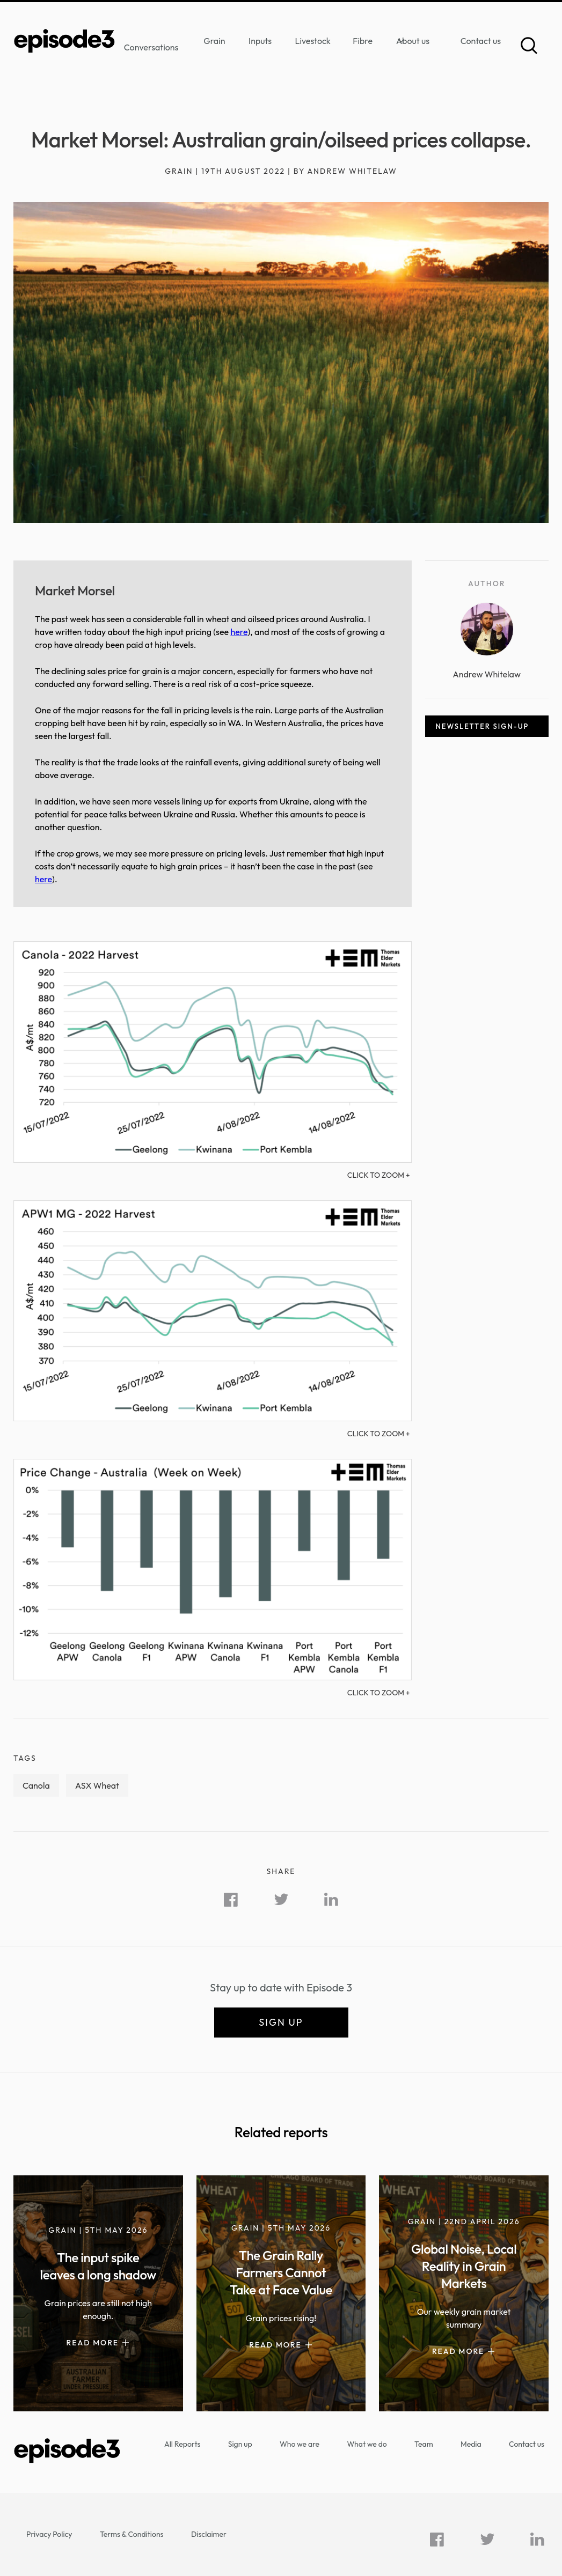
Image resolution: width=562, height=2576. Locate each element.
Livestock (313, 40)
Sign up (281, 2022)
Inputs (260, 40)
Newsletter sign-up (482, 726)
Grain (214, 40)
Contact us (481, 40)
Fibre (363, 40)
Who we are (299, 2444)
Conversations (151, 47)
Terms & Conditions (132, 2534)
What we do (366, 2444)
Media (471, 2444)
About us (412, 40)
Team (423, 2444)
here (238, 631)
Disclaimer (209, 2534)
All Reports (182, 2444)
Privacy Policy (49, 2534)
